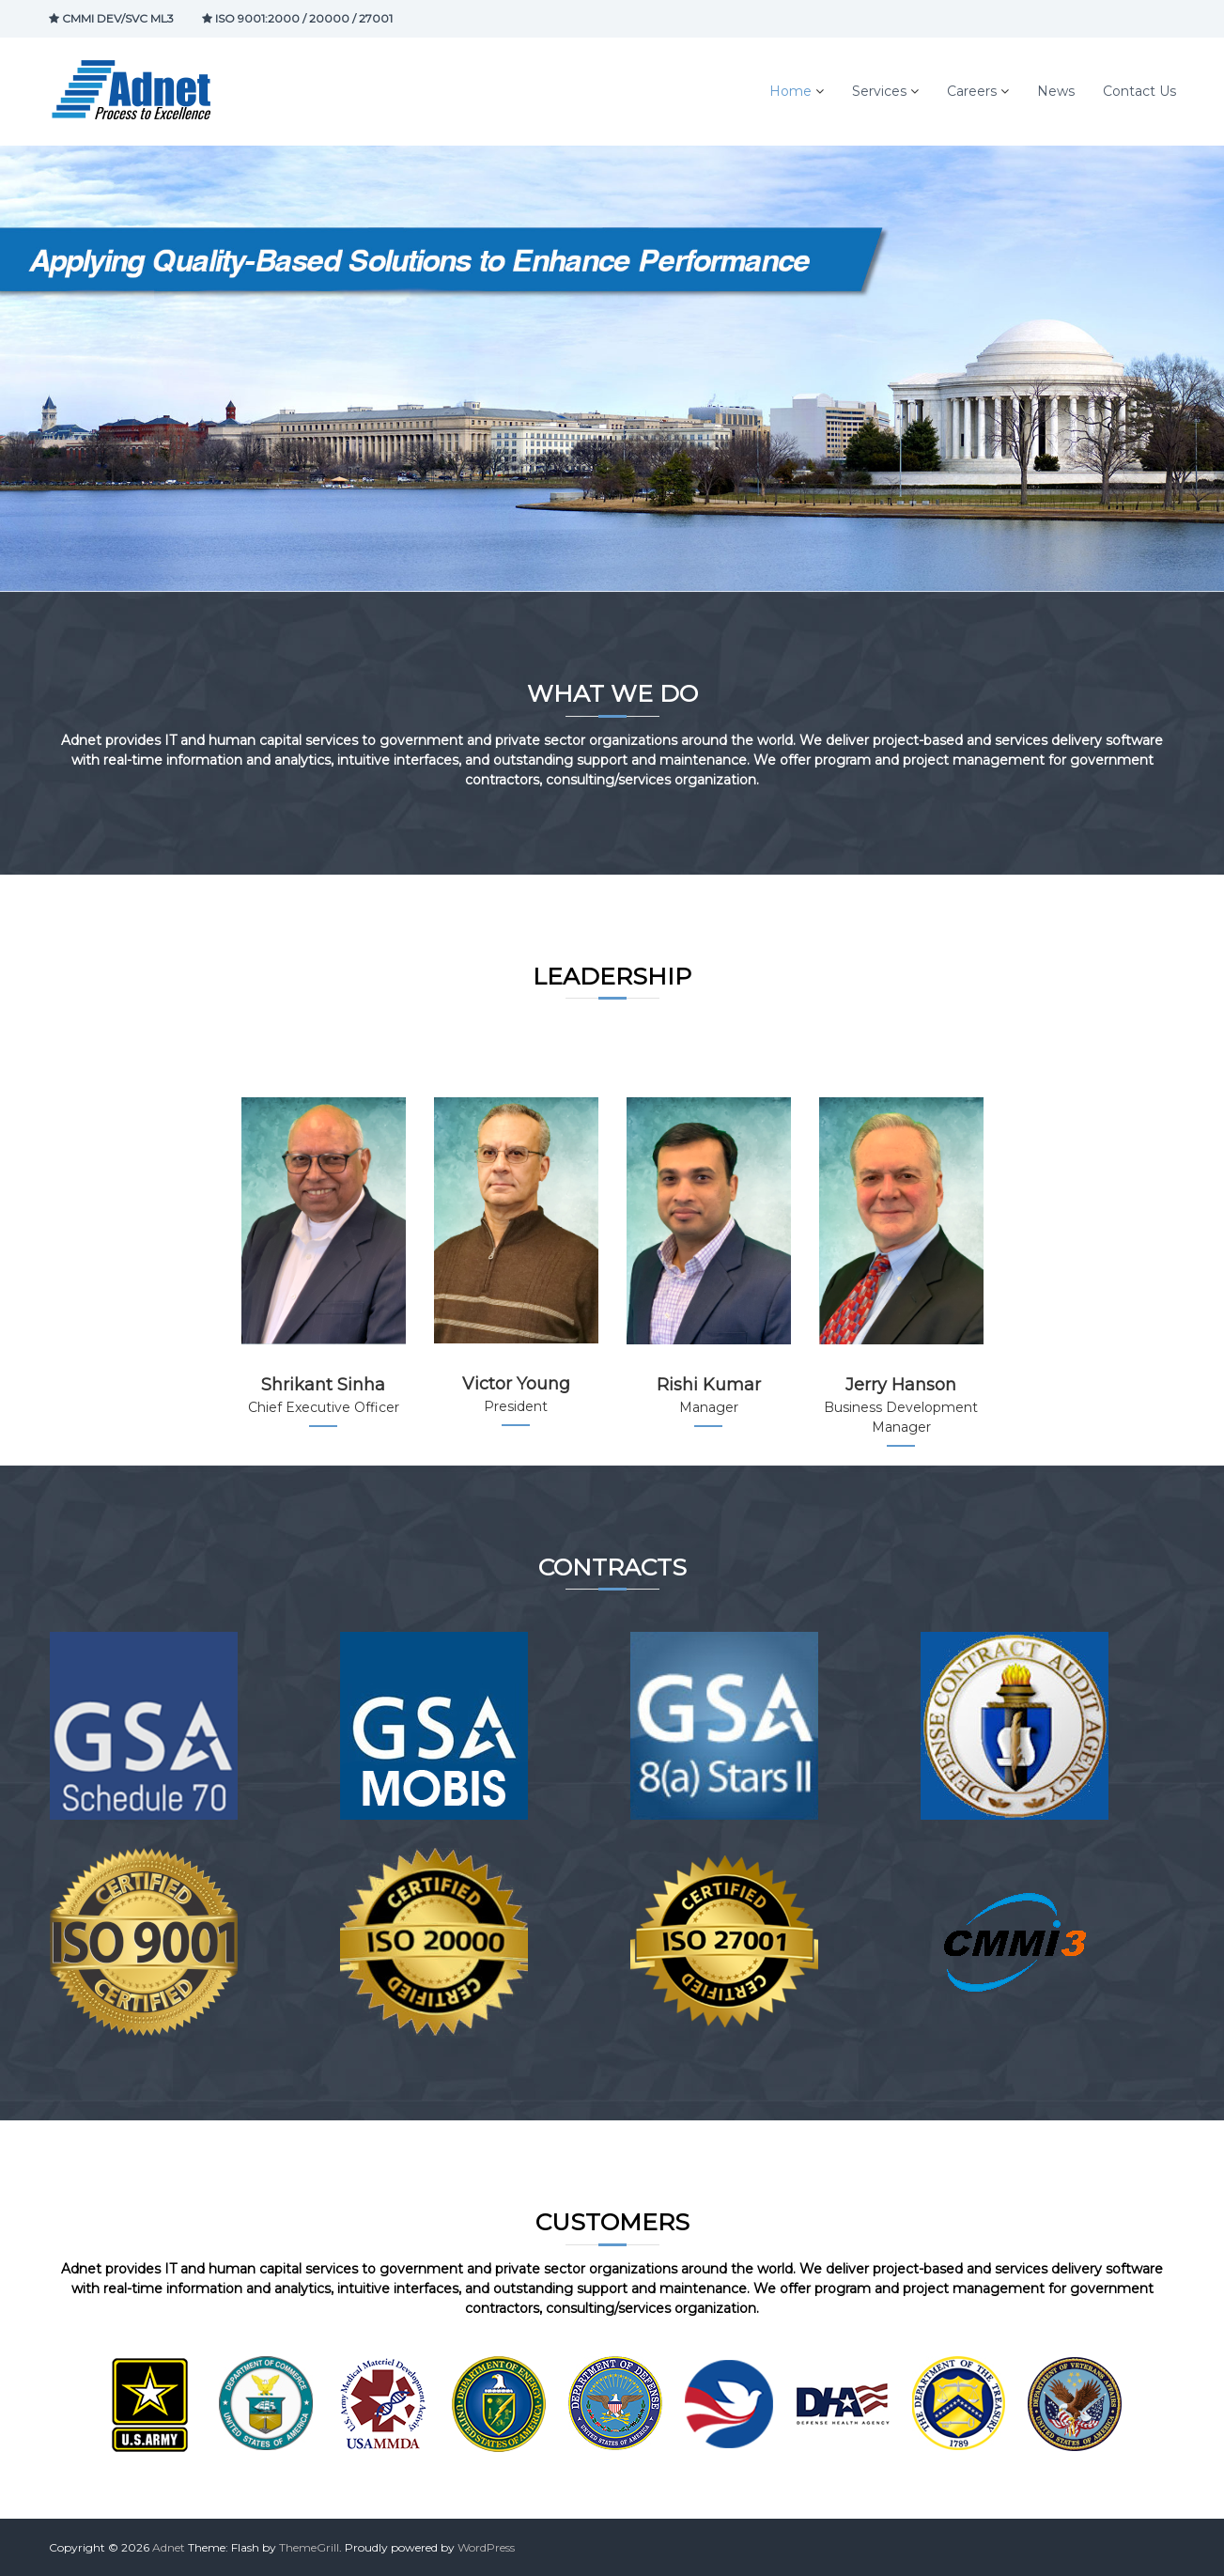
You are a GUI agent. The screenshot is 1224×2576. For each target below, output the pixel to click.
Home (790, 91)
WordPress (486, 2547)
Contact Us (1139, 91)
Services (879, 91)
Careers (972, 91)
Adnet (168, 2547)
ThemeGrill (309, 2547)
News (1056, 91)
